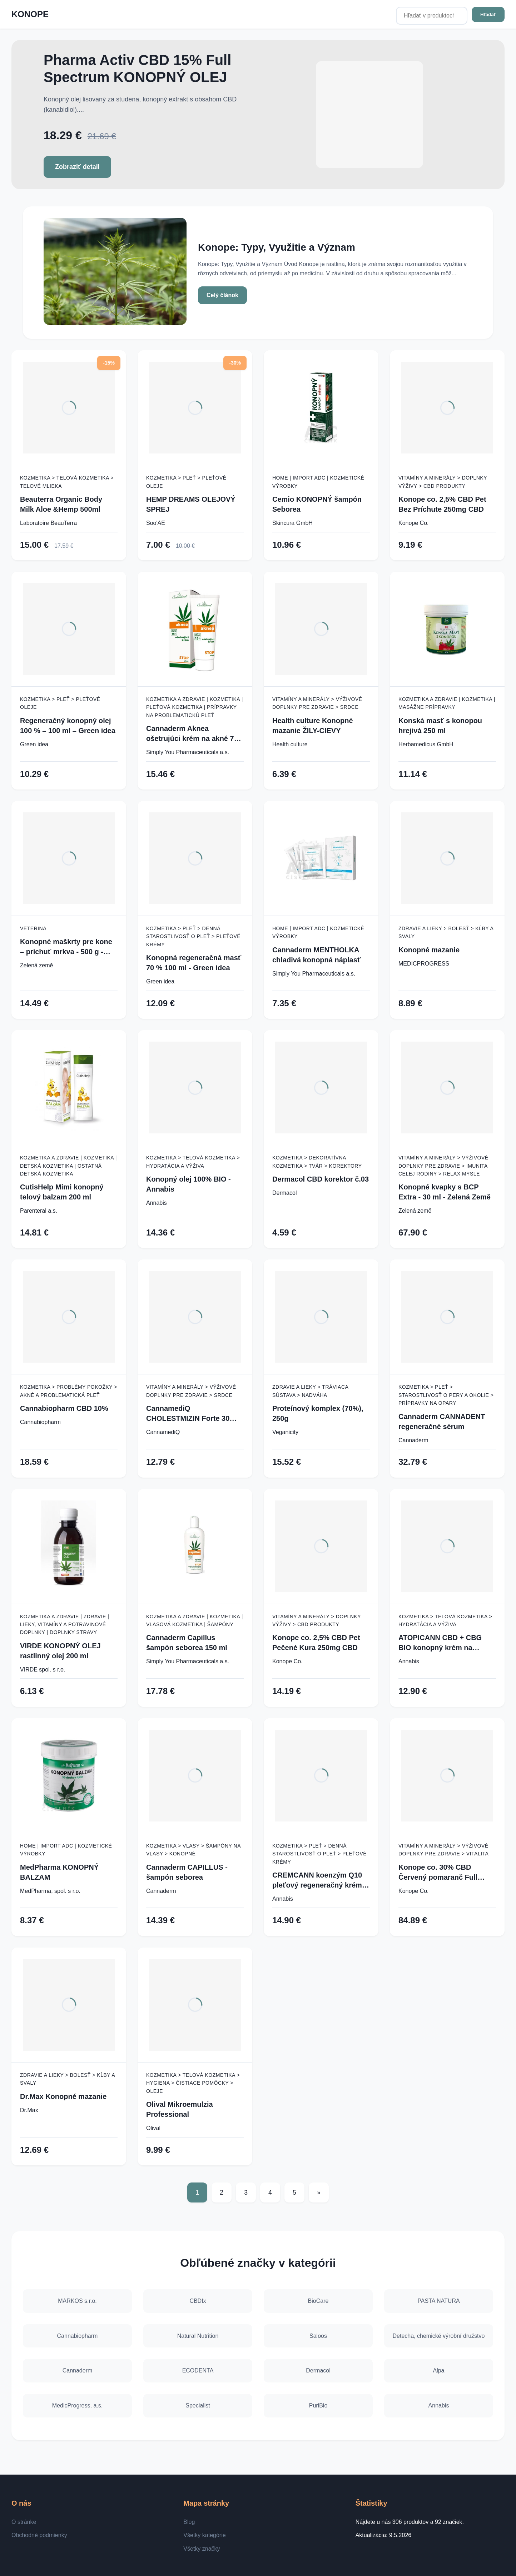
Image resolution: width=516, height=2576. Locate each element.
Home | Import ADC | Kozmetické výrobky (318, 481)
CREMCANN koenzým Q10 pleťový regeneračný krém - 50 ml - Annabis (319, 1880)
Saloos (318, 2336)
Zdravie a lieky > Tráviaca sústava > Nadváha (310, 1391)
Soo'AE (155, 523)
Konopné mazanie (429, 950)
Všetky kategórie (204, 2535)
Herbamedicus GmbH (425, 744)
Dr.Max (29, 2110)
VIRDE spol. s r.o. (42, 1670)
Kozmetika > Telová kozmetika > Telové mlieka (67, 481)
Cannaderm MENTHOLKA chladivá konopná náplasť (316, 955)
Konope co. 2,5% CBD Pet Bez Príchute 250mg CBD (442, 504)
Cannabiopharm (40, 1422)
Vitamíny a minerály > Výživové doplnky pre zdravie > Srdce (317, 703)
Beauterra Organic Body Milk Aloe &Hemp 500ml (61, 504)
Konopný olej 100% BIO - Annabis (188, 1184)
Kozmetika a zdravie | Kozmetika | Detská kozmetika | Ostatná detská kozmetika (68, 1166)
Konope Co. (413, 523)
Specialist (197, 2405)
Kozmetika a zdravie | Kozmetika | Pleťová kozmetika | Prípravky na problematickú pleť (194, 707)
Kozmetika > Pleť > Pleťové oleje (186, 481)
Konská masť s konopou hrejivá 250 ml (440, 726)
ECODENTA (198, 2370)
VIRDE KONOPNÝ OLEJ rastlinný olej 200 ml (60, 1651)
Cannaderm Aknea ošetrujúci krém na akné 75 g (192, 734)
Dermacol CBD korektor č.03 (320, 1179)
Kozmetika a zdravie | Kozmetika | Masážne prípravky (446, 703)
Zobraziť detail (77, 166)
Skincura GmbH (292, 523)
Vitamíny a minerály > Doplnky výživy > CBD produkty (442, 481)
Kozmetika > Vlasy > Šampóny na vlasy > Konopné (193, 1849)
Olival (153, 2128)
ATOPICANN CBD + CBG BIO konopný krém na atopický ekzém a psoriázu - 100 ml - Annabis (445, 1643)
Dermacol (284, 1193)
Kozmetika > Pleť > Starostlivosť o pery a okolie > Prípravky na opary (445, 1395)
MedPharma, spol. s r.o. (50, 1891)
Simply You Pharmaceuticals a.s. (187, 752)
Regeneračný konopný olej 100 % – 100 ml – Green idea (67, 726)
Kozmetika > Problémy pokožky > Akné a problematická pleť (68, 1391)
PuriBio (318, 2405)
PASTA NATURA (438, 2301)
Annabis (156, 1203)
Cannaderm (413, 1440)
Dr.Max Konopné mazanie (63, 2096)
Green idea (34, 744)
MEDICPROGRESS (423, 964)
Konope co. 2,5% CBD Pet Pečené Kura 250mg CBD (316, 1643)
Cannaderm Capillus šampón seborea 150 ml (186, 1643)
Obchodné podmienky (39, 2535)
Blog (189, 2522)
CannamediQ (163, 1432)
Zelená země (36, 965)
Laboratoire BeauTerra (48, 523)
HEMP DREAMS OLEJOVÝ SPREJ (190, 504)
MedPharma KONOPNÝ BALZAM (59, 1872)
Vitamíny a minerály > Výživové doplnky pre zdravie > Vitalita (443, 1849)
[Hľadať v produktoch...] (431, 16)
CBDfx (197, 2301)
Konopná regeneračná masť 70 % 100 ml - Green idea (193, 963)
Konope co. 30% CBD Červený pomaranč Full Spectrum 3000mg (437, 1872)
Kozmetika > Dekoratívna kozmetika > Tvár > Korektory (317, 1161)
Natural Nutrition (198, 2336)
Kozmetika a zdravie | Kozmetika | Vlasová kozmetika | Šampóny (194, 1620)
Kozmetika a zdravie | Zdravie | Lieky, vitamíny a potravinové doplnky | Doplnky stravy (64, 1624)
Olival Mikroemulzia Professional (179, 2109)
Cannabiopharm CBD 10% (64, 1408)
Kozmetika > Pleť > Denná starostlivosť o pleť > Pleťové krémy (193, 936)
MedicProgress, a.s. (77, 2405)
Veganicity (285, 1432)
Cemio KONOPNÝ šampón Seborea (317, 504)
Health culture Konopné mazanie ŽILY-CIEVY (312, 726)
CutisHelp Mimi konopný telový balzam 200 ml (61, 1192)
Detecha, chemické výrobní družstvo (439, 2336)
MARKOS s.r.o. (77, 2301)
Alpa (438, 2370)
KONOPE (30, 14)
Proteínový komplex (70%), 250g (317, 1413)
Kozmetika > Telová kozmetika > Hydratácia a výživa (193, 1161)
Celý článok (222, 295)
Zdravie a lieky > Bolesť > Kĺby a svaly (445, 932)
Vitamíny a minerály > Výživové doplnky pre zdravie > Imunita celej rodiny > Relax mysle (443, 1166)
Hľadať (488, 14)
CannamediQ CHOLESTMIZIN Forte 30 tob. (187, 1413)
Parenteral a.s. (38, 1211)
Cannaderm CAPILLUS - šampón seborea (187, 1872)
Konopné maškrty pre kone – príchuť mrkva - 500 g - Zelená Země (66, 947)
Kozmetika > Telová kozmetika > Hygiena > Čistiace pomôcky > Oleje (193, 2083)
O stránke (23, 2522)
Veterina (33, 928)
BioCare (318, 2301)
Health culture (290, 744)
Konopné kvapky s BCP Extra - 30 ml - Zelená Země (444, 1192)
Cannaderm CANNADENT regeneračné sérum (441, 1421)
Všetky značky (201, 2549)
